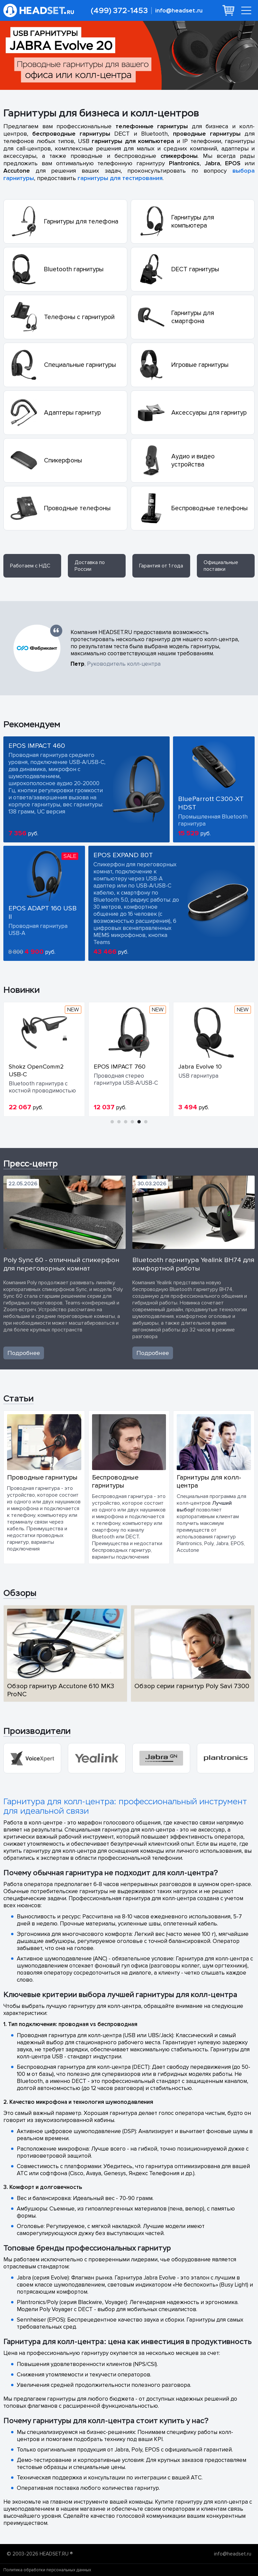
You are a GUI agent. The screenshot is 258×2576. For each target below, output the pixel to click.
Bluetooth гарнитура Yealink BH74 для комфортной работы (193, 1264)
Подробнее (23, 1353)
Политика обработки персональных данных (47, 2570)
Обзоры (19, 1593)
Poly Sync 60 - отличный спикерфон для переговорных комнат (61, 1264)
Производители (37, 1731)
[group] (32, 1758)
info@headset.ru (179, 10)
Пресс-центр (30, 1163)
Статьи (18, 1398)
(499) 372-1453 (119, 10)
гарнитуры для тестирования (120, 178)
